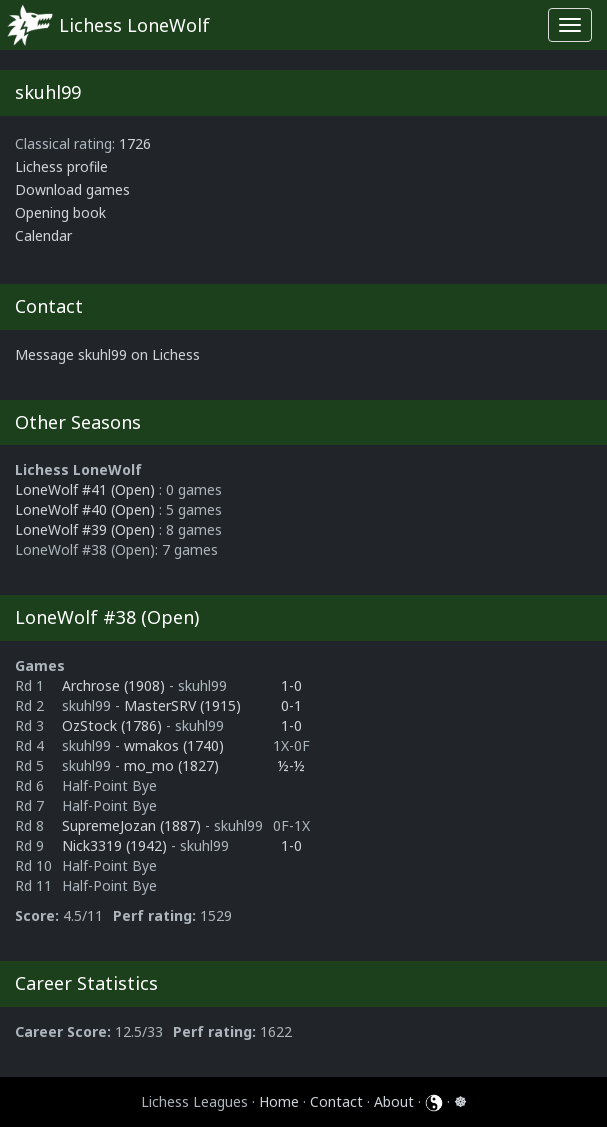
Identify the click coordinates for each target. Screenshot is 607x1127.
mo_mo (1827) (171, 765)
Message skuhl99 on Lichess (107, 354)
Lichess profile (61, 166)
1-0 (291, 685)
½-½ (291, 765)
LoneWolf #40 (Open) (85, 509)
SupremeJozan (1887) (133, 825)
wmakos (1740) (174, 745)
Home (279, 1101)
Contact (336, 1101)
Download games (72, 189)
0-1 (291, 705)
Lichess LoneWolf (134, 25)
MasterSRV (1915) (182, 705)
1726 (135, 143)
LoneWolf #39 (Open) (85, 529)
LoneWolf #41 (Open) (85, 489)
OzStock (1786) (114, 725)
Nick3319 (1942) (116, 845)
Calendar (43, 235)
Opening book (60, 212)
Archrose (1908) (115, 685)
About (394, 1101)
